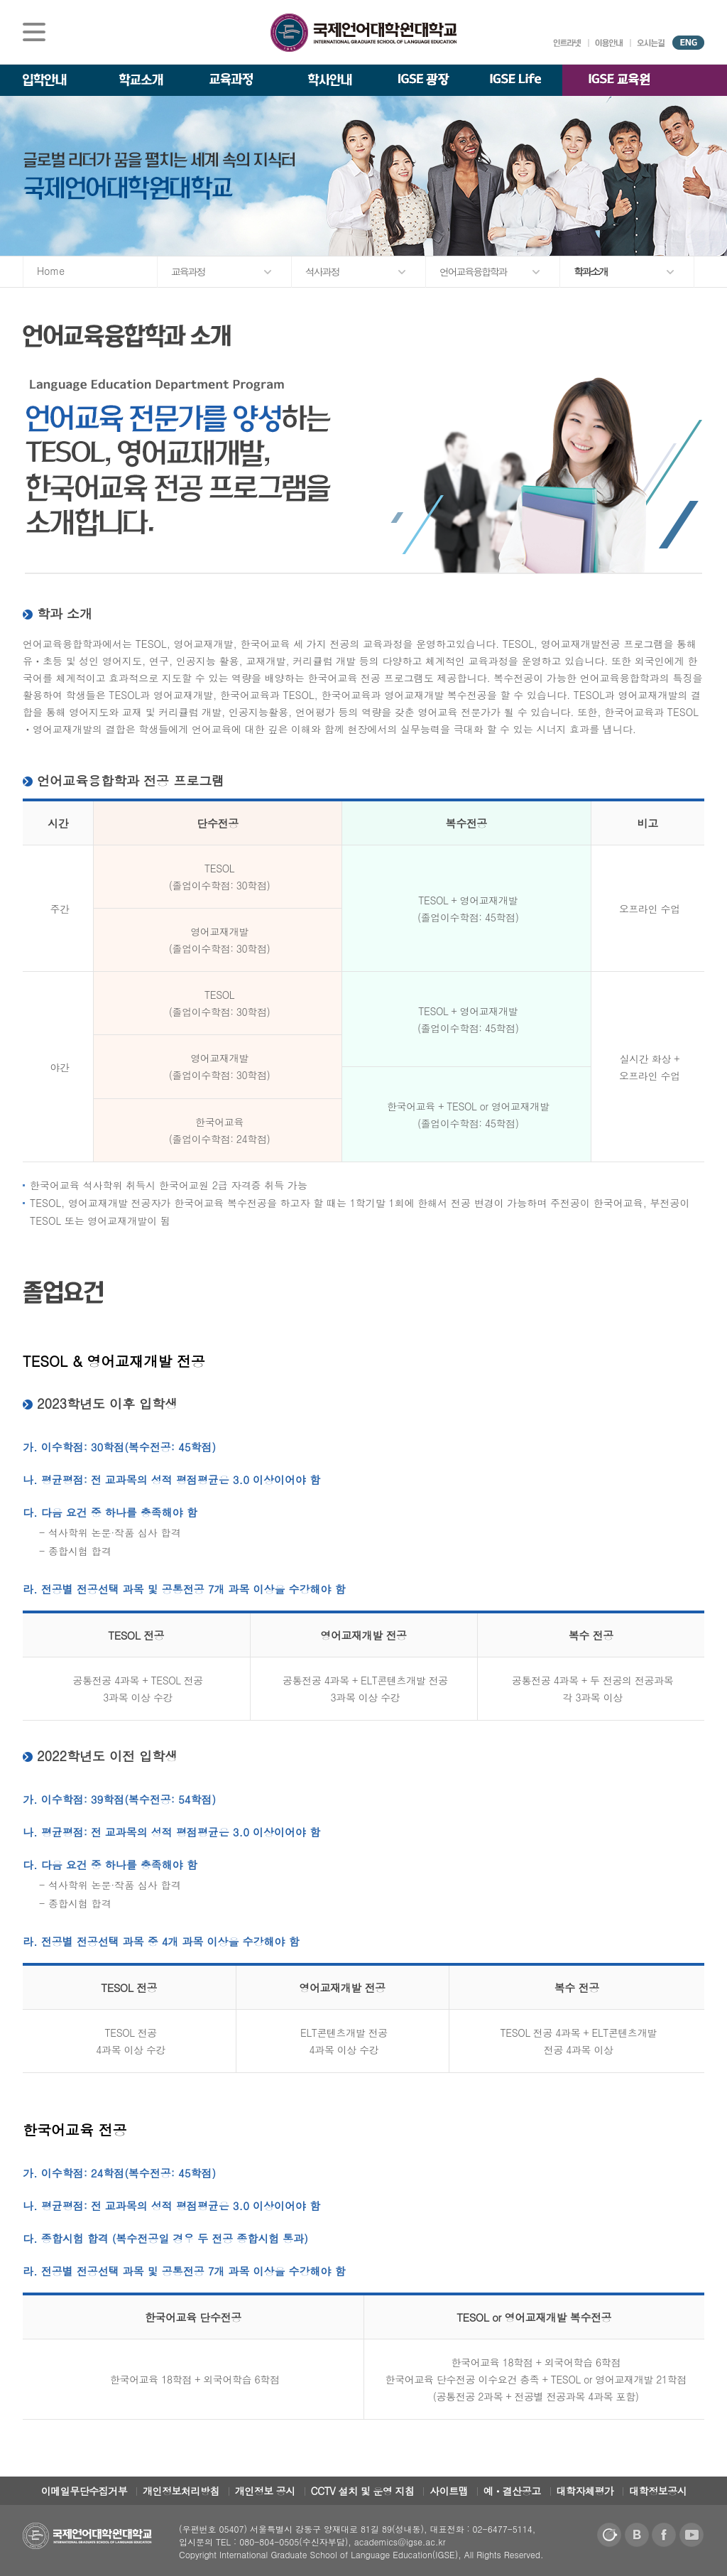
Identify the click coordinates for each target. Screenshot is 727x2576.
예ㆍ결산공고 (512, 2491)
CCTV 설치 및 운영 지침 (363, 2491)
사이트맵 (449, 2491)
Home (51, 271)
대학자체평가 (585, 2491)
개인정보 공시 (265, 2491)
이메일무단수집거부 (84, 2491)
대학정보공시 (658, 2491)
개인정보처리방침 (181, 2491)
